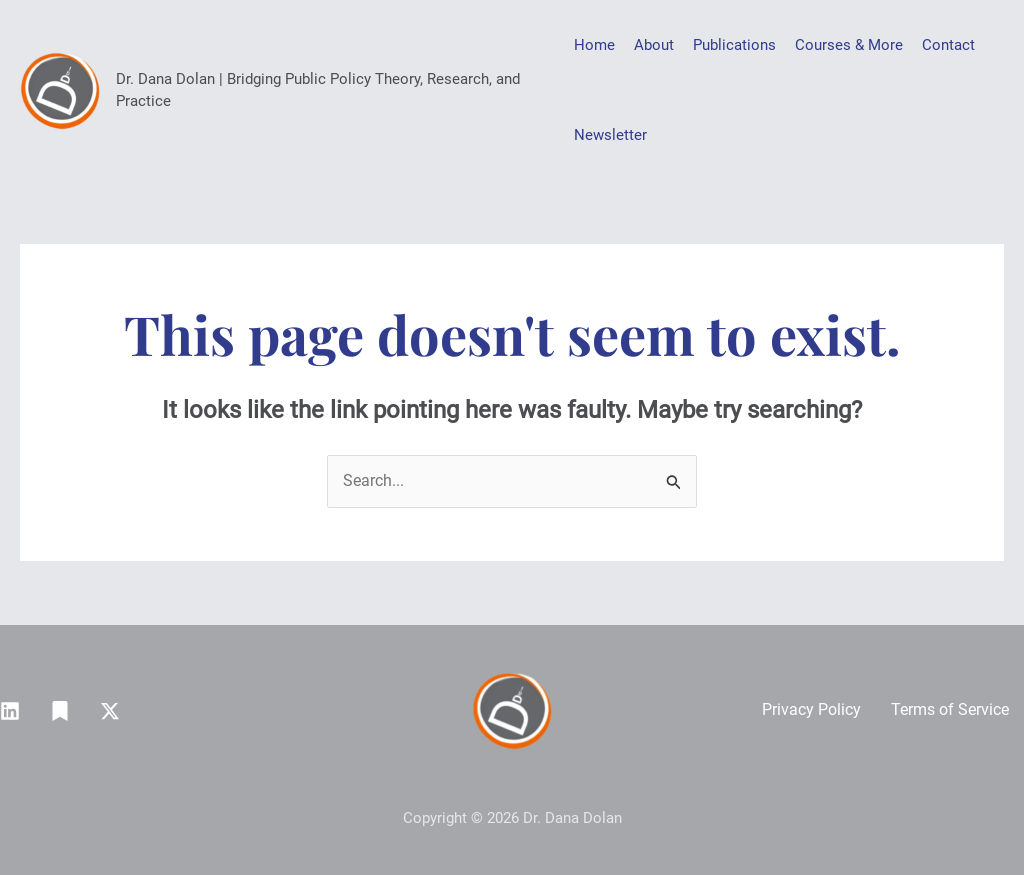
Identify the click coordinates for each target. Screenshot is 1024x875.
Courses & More (849, 45)
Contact (948, 45)
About (654, 45)
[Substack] (60, 711)
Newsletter (610, 135)
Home (594, 45)
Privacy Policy (811, 709)
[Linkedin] (10, 711)
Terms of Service (950, 709)
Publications (734, 45)
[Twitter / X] (110, 711)
